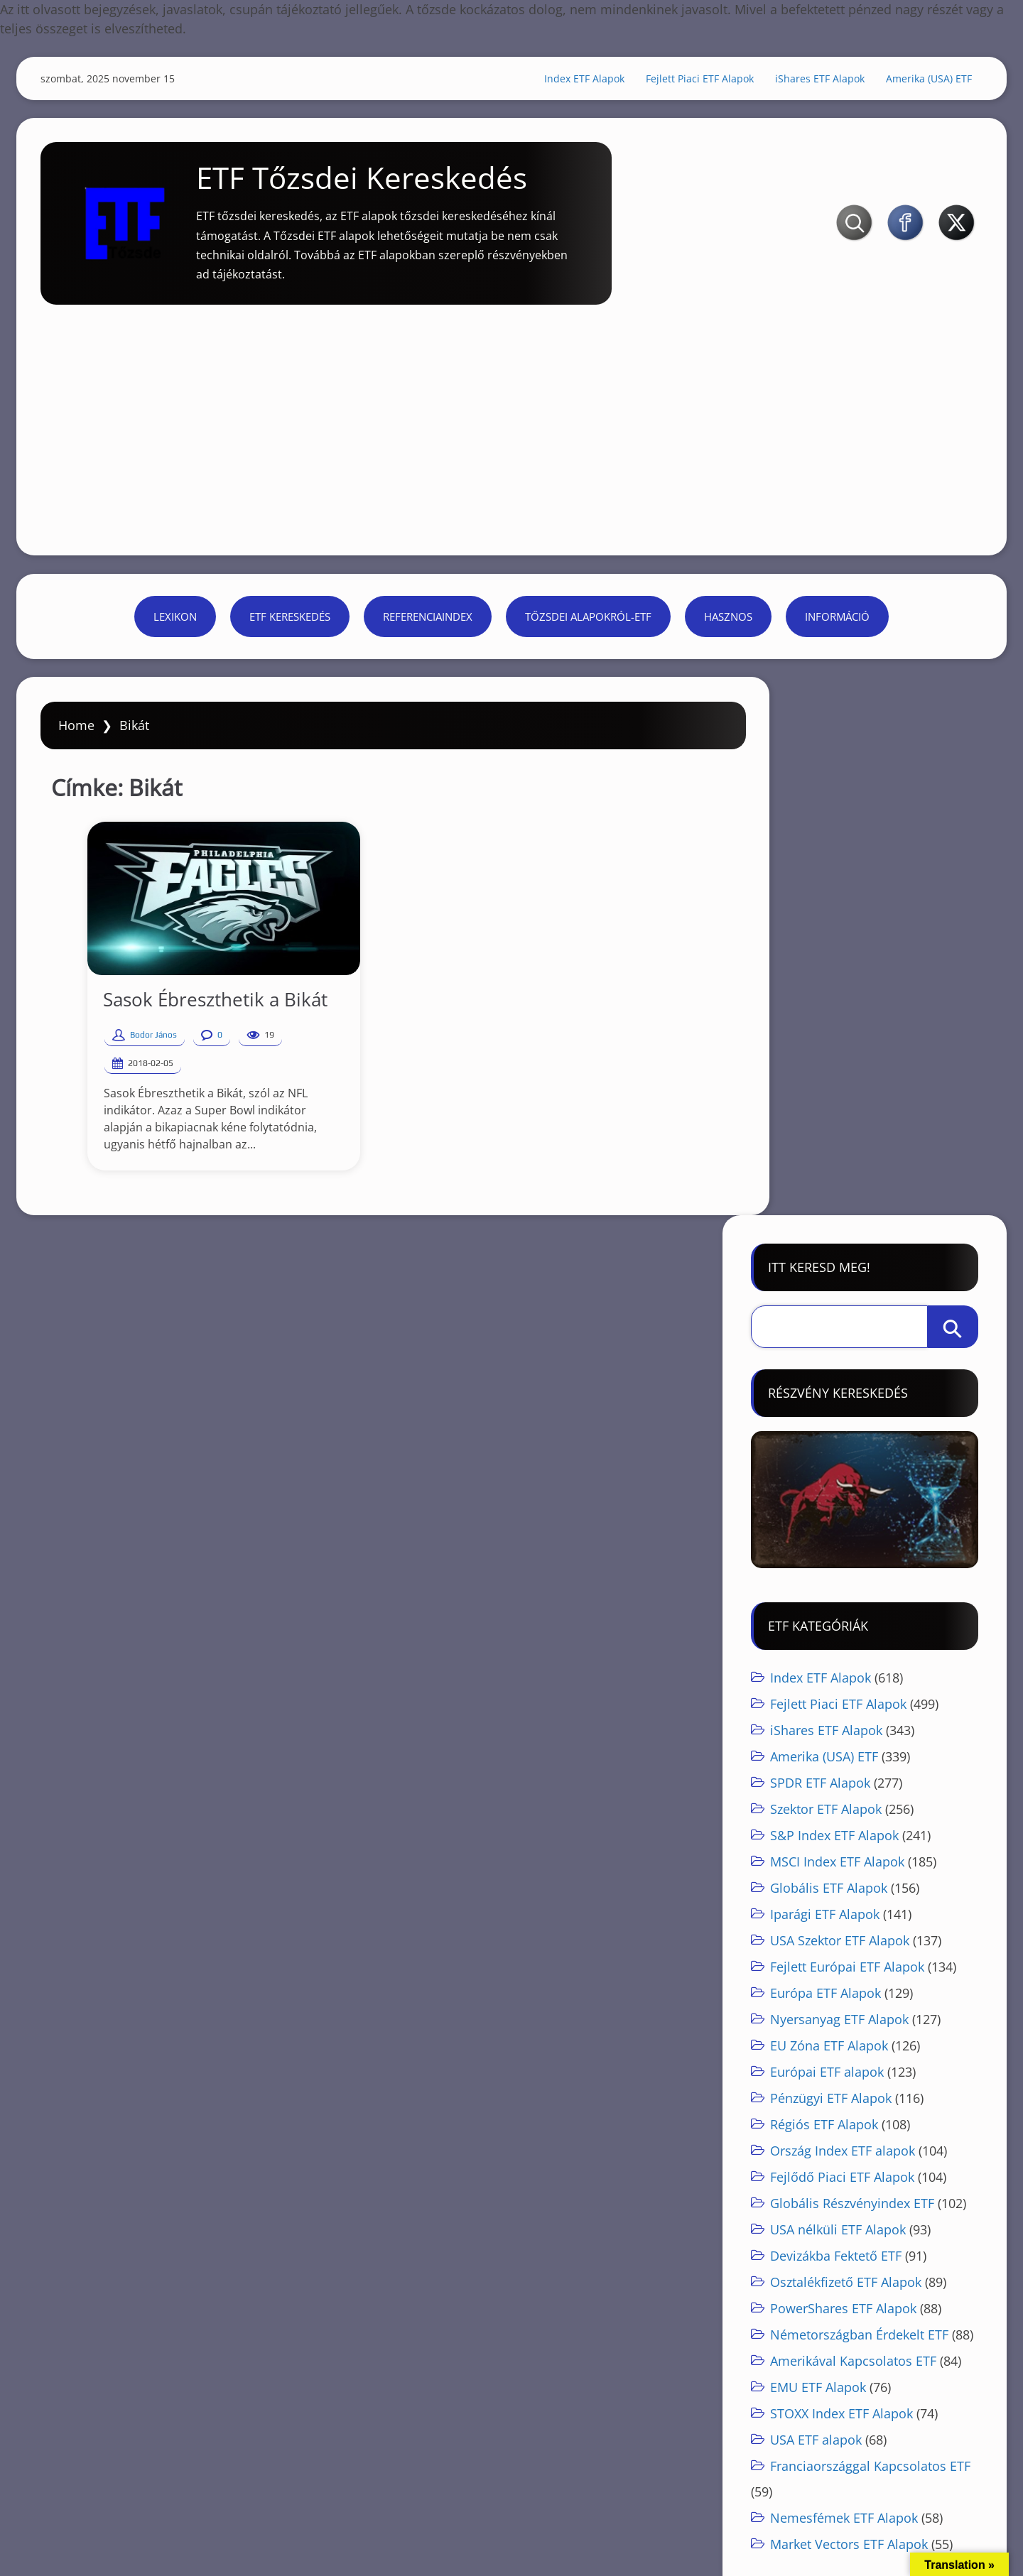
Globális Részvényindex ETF (850, 1679)
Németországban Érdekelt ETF (857, 1811)
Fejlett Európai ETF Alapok (845, 1443)
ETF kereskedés (289, 624)
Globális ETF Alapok (826, 1364)
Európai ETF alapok (825, 1548)
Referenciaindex (427, 624)
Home (85, 745)
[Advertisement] (511, 419)
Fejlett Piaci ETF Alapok (691, 81)
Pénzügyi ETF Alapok (828, 1574)
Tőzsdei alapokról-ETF (588, 624)
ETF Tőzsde (109, 2360)
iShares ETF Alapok (810, 81)
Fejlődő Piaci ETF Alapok (840, 1653)
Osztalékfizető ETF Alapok (843, 1758)
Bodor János (135, 1055)
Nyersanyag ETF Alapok (837, 1495)
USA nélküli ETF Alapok (836, 1705)
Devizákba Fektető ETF (833, 1732)
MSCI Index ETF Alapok (835, 1338)
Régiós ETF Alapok (822, 1600)
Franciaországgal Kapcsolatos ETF (868, 1942)
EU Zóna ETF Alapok (827, 1522)
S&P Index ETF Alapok (832, 1311)
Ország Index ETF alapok (840, 1627)
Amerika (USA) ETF (920, 81)
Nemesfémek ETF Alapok (842, 1994)
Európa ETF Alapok (823, 1469)
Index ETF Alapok (575, 81)
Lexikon (175, 624)
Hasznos (728, 624)
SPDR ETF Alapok (818, 1259)
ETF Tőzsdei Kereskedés (375, 189)
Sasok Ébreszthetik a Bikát (198, 1020)
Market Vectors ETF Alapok (847, 2020)
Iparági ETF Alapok (822, 1390)
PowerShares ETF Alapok (841, 1784)
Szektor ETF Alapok (823, 1285)
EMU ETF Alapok (816, 1863)
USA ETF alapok (814, 1916)
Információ (837, 624)
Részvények (585, 2360)
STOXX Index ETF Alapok (839, 1889)
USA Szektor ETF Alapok (837, 1416)
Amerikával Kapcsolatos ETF (851, 1837)
